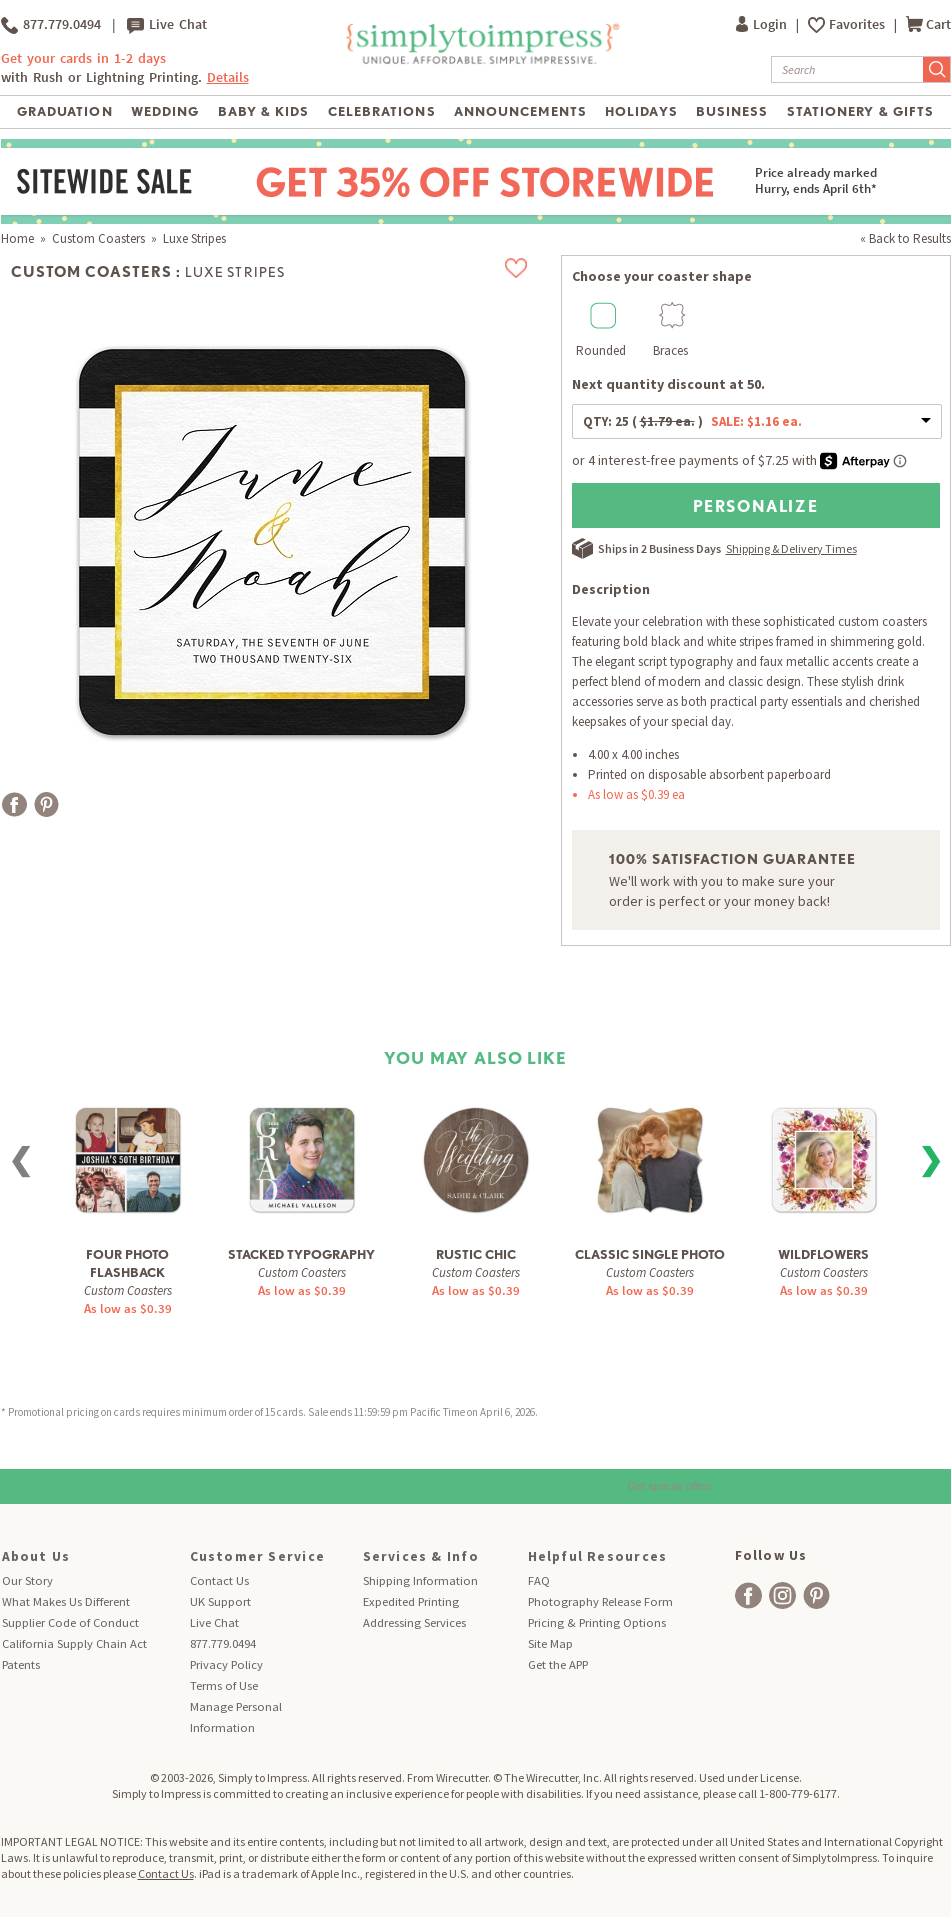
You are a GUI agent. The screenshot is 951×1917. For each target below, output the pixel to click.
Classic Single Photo (650, 1254)
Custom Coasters (98, 238)
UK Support (220, 1601)
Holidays (641, 111)
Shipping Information (420, 1580)
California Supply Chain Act (74, 1643)
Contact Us (219, 1580)
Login (763, 24)
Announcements (520, 111)
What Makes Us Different (66, 1601)
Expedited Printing (411, 1601)
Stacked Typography (301, 1254)
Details (228, 77)
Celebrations (381, 111)
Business (732, 111)
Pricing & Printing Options (597, 1622)
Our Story (27, 1580)
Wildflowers (823, 1254)
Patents (21, 1664)
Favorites (858, 24)
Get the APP (558, 1664)
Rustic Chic (476, 1254)
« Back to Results (905, 238)
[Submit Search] (937, 69)
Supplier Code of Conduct (70, 1622)
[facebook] (748, 1595)
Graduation (64, 111)
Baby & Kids (263, 111)
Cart (928, 24)
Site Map (550, 1643)
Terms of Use (224, 1685)
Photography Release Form (600, 1601)
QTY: (692, 421)
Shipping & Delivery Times (791, 548)
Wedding (165, 111)
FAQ (539, 1580)
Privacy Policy (226, 1664)
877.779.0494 (51, 25)
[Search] (847, 69)
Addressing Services (414, 1622)
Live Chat (167, 25)
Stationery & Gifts (860, 111)
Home (17, 238)
